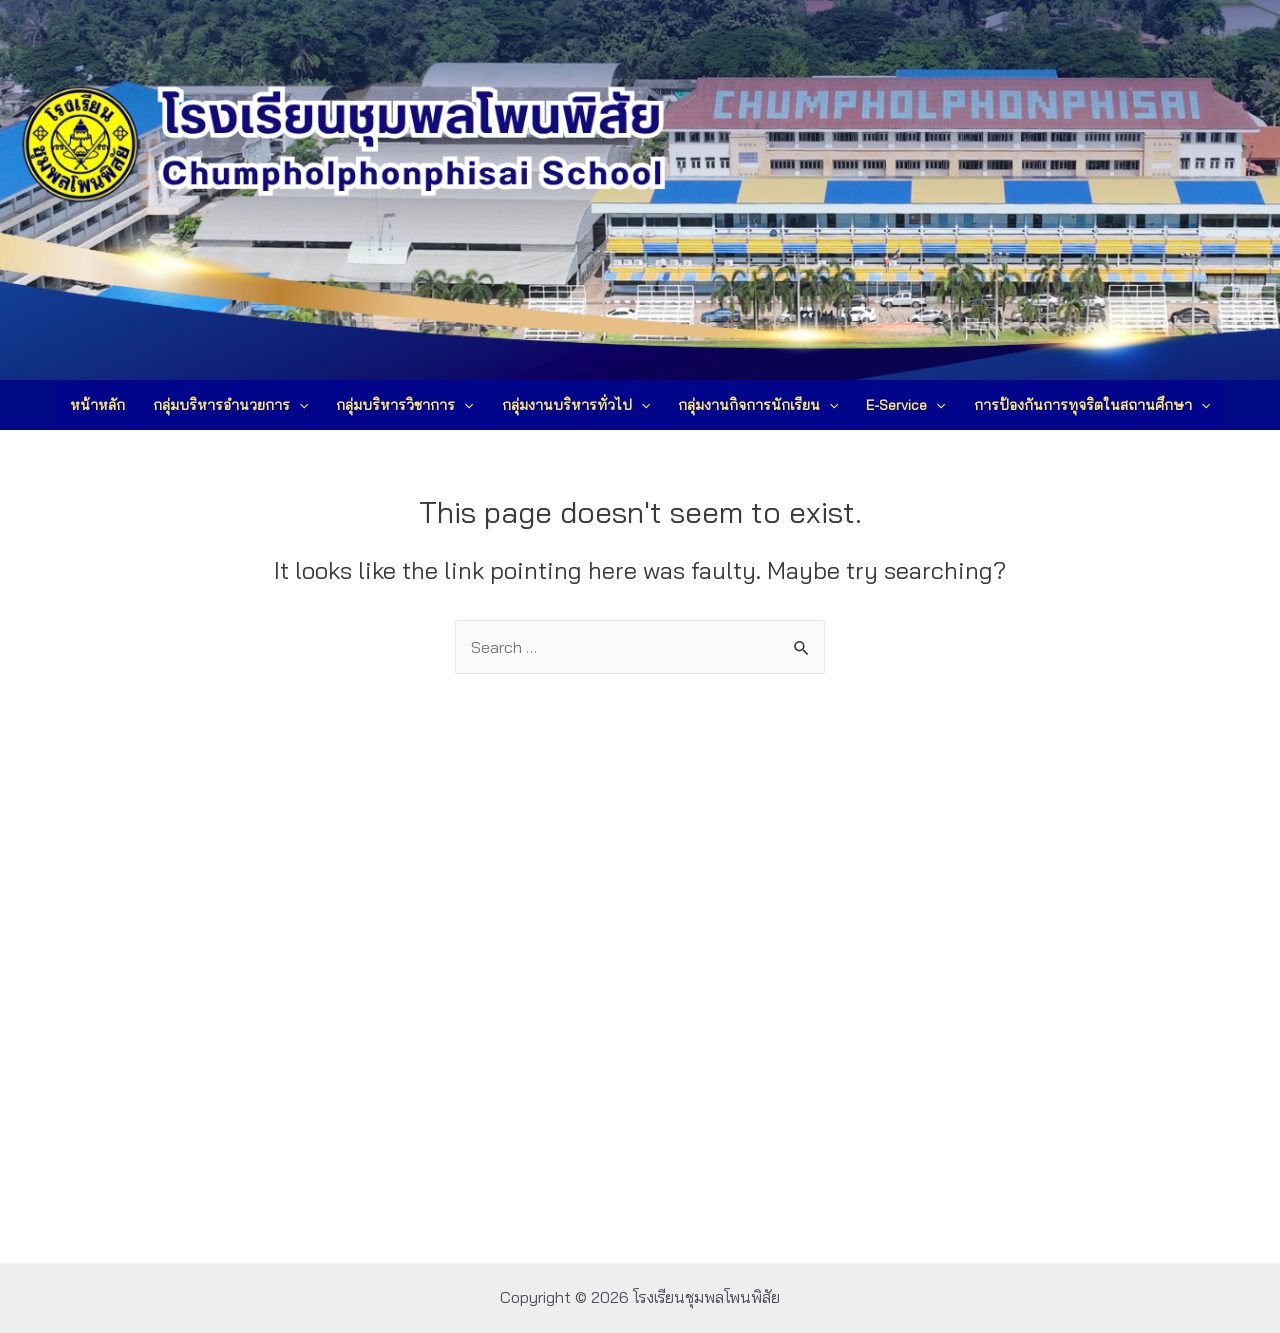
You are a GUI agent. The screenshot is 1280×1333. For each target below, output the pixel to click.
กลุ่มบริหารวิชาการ (404, 405)
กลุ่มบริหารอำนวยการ (230, 405)
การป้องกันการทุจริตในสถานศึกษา (1092, 405)
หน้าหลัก (97, 405)
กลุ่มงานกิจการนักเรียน (758, 405)
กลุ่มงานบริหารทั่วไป (576, 405)
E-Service (905, 405)
